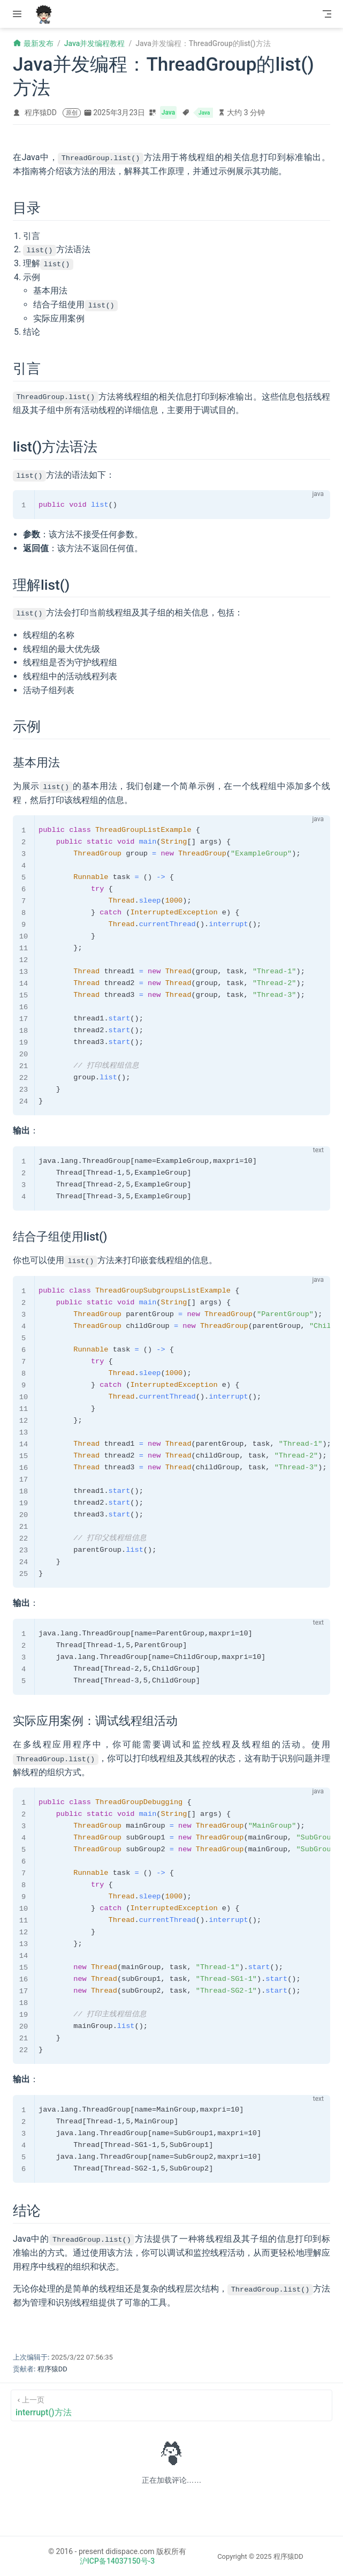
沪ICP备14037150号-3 (117, 2560)
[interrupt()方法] (171, 2404)
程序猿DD (41, 112)
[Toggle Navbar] (326, 14)
